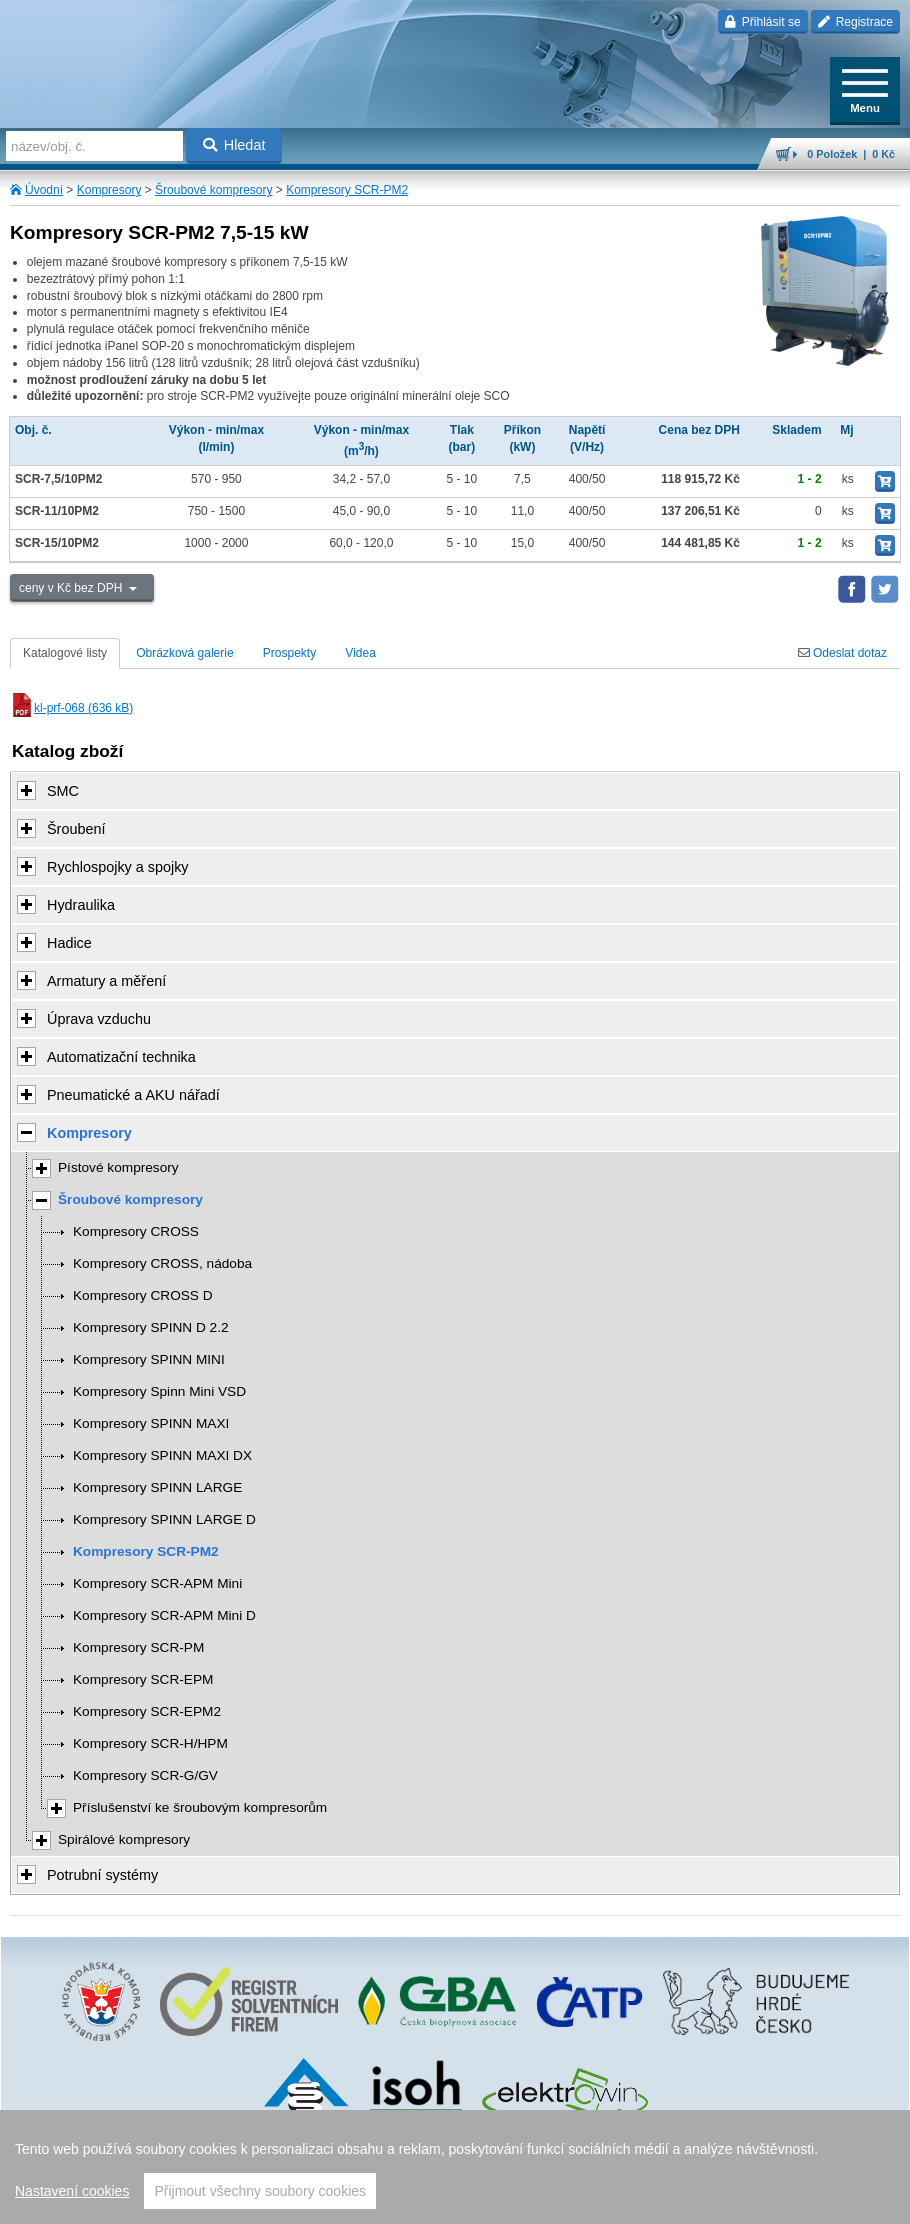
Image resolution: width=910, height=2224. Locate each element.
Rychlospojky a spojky (118, 867)
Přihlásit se (762, 22)
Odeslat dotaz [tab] (842, 653)
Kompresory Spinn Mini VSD (159, 1391)
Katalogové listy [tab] (65, 653)
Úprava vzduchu (99, 1019)
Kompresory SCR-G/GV (145, 1775)
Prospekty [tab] (289, 653)
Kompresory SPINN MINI (149, 1359)
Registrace (855, 22)
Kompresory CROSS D (143, 1295)
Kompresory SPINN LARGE (157, 1487)
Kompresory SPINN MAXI (151, 1423)
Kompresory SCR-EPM (143, 1679)
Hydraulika (81, 905)
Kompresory (109, 190)
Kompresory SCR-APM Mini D (164, 1615)
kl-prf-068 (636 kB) (71, 708)
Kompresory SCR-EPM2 (147, 1711)
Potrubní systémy (102, 1875)
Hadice (69, 943)
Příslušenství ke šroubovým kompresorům (200, 1807)
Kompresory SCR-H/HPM (150, 1743)
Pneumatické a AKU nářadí (133, 1095)
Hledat (234, 145)
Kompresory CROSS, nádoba (162, 1263)
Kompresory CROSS (136, 1231)
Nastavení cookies (72, 2191)
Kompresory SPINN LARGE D (164, 1519)
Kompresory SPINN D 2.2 (151, 1327)
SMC (63, 791)
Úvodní (44, 190)
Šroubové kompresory (213, 190)
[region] (455, 2167)
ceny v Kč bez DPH (72, 588)
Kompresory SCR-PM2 (347, 190)
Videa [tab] (360, 653)
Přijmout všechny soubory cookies (260, 2191)
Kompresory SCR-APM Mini (157, 1583)
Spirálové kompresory (124, 1839)
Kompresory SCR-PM (138, 1647)
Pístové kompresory (118, 1167)
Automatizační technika (121, 1057)
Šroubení (76, 829)
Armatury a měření (106, 981)
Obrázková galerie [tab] (184, 653)
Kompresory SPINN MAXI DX (162, 1455)
